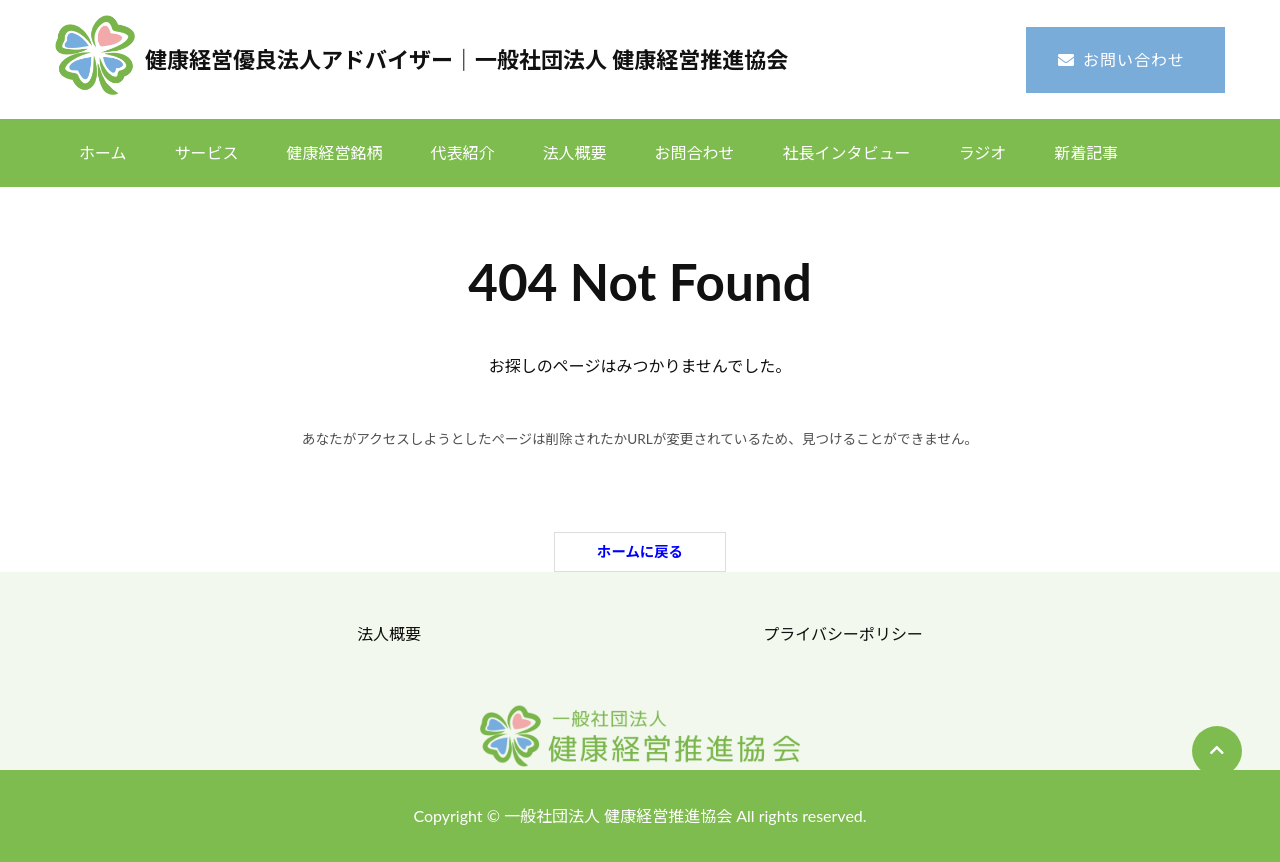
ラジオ (983, 152)
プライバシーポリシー (843, 633)
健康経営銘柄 (335, 152)
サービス (207, 152)
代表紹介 (463, 152)
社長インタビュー (847, 152)
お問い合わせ (1134, 59)
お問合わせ (695, 152)
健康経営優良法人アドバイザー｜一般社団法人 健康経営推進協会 (466, 59)
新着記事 (1086, 152)
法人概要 (575, 152)
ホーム (103, 152)
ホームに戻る (640, 551)
